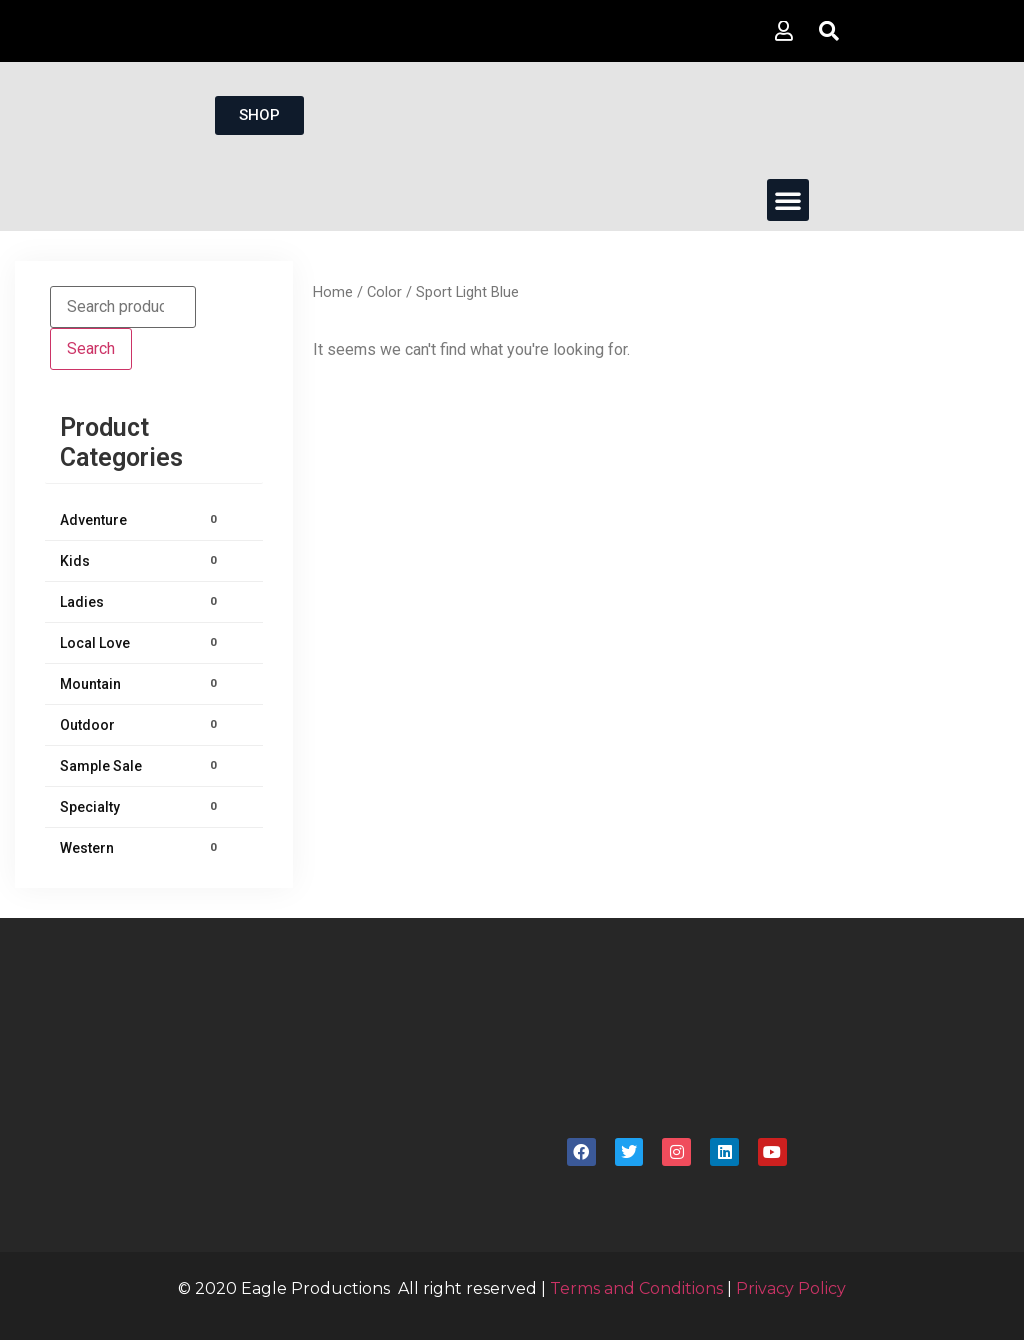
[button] (788, 200)
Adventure (141, 520)
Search (91, 348)
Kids (141, 561)
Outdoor (141, 725)
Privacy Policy (791, 1288)
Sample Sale (141, 766)
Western (141, 848)
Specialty (141, 807)
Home (333, 292)
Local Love (141, 643)
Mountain (141, 684)
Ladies (141, 602)
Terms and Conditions (636, 1288)
